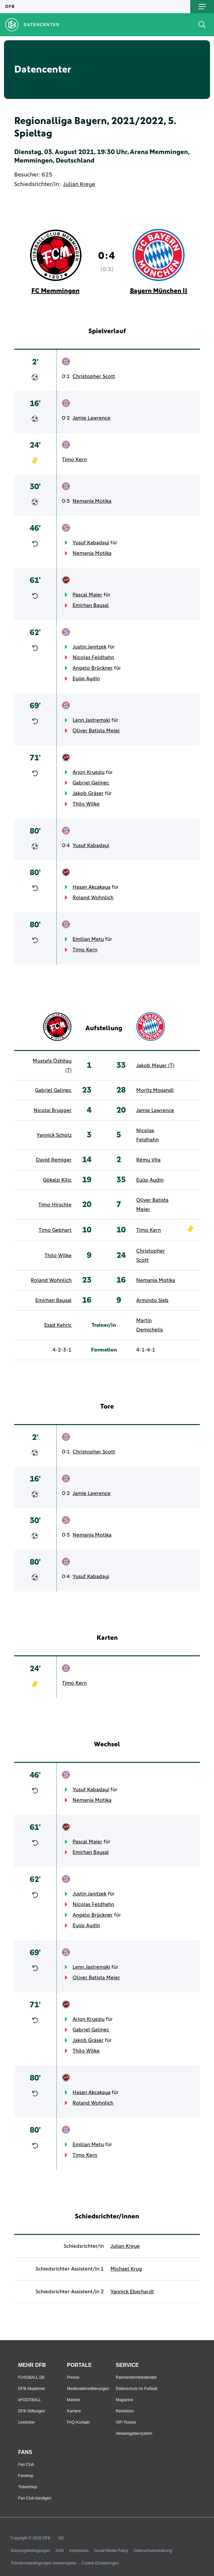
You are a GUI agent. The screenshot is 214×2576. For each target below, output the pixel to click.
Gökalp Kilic (57, 1180)
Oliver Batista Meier (96, 730)
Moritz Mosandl (155, 1090)
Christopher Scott (94, 376)
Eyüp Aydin (86, 678)
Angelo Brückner (93, 668)
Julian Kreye (79, 184)
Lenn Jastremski (91, 720)
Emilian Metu (88, 939)
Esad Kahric (58, 1325)
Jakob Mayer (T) (155, 1065)
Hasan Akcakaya (91, 887)
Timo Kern (74, 459)
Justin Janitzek (90, 647)
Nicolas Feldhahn (93, 657)
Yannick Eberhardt (132, 2291)
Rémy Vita (148, 1159)
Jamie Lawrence (91, 418)
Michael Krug (126, 2269)
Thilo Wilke (86, 804)
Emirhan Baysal (91, 605)
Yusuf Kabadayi (91, 542)
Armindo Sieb (152, 1300)
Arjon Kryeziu (89, 772)
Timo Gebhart (55, 1230)
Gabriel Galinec (91, 782)
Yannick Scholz (54, 1135)
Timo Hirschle (55, 1204)
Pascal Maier (87, 594)
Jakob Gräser (88, 793)
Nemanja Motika (92, 501)
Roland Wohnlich (93, 897)
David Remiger (54, 1159)
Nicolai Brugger (53, 1110)
